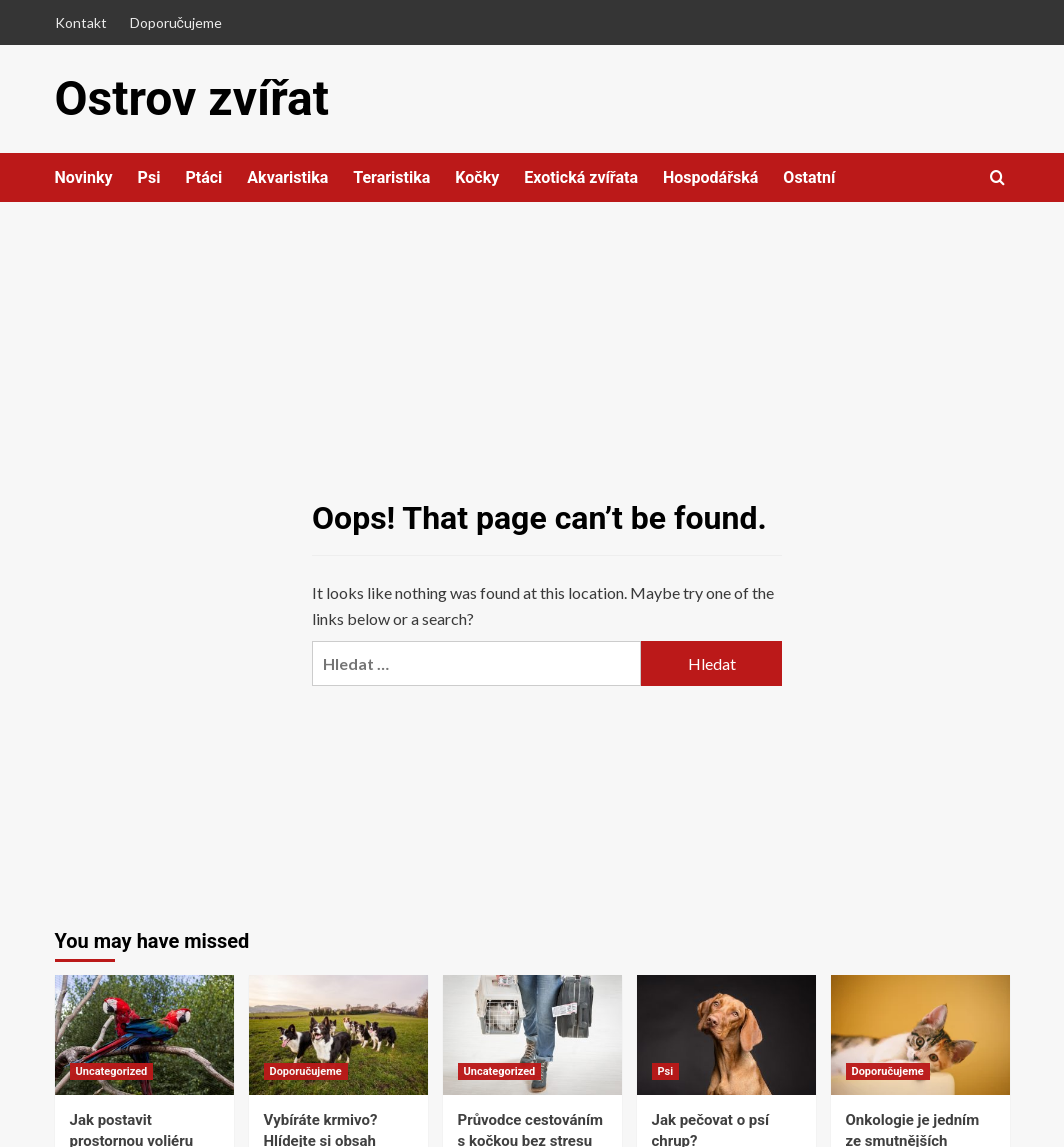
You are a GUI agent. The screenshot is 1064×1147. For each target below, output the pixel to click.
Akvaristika (287, 177)
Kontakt (81, 22)
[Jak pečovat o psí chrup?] (726, 1034)
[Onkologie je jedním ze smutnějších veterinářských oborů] (920, 1034)
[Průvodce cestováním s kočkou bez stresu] (532, 1034)
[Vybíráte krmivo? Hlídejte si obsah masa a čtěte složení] (338, 1034)
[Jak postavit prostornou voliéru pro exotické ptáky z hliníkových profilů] (144, 1034)
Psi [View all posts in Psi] (666, 1071)
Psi (149, 177)
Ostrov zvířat (192, 98)
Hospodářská (710, 177)
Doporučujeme (176, 22)
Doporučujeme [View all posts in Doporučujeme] (306, 1071)
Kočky (477, 177)
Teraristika (391, 177)
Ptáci (203, 177)
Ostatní (809, 177)
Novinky (84, 177)
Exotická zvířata (581, 177)
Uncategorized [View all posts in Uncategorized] (112, 1071)
